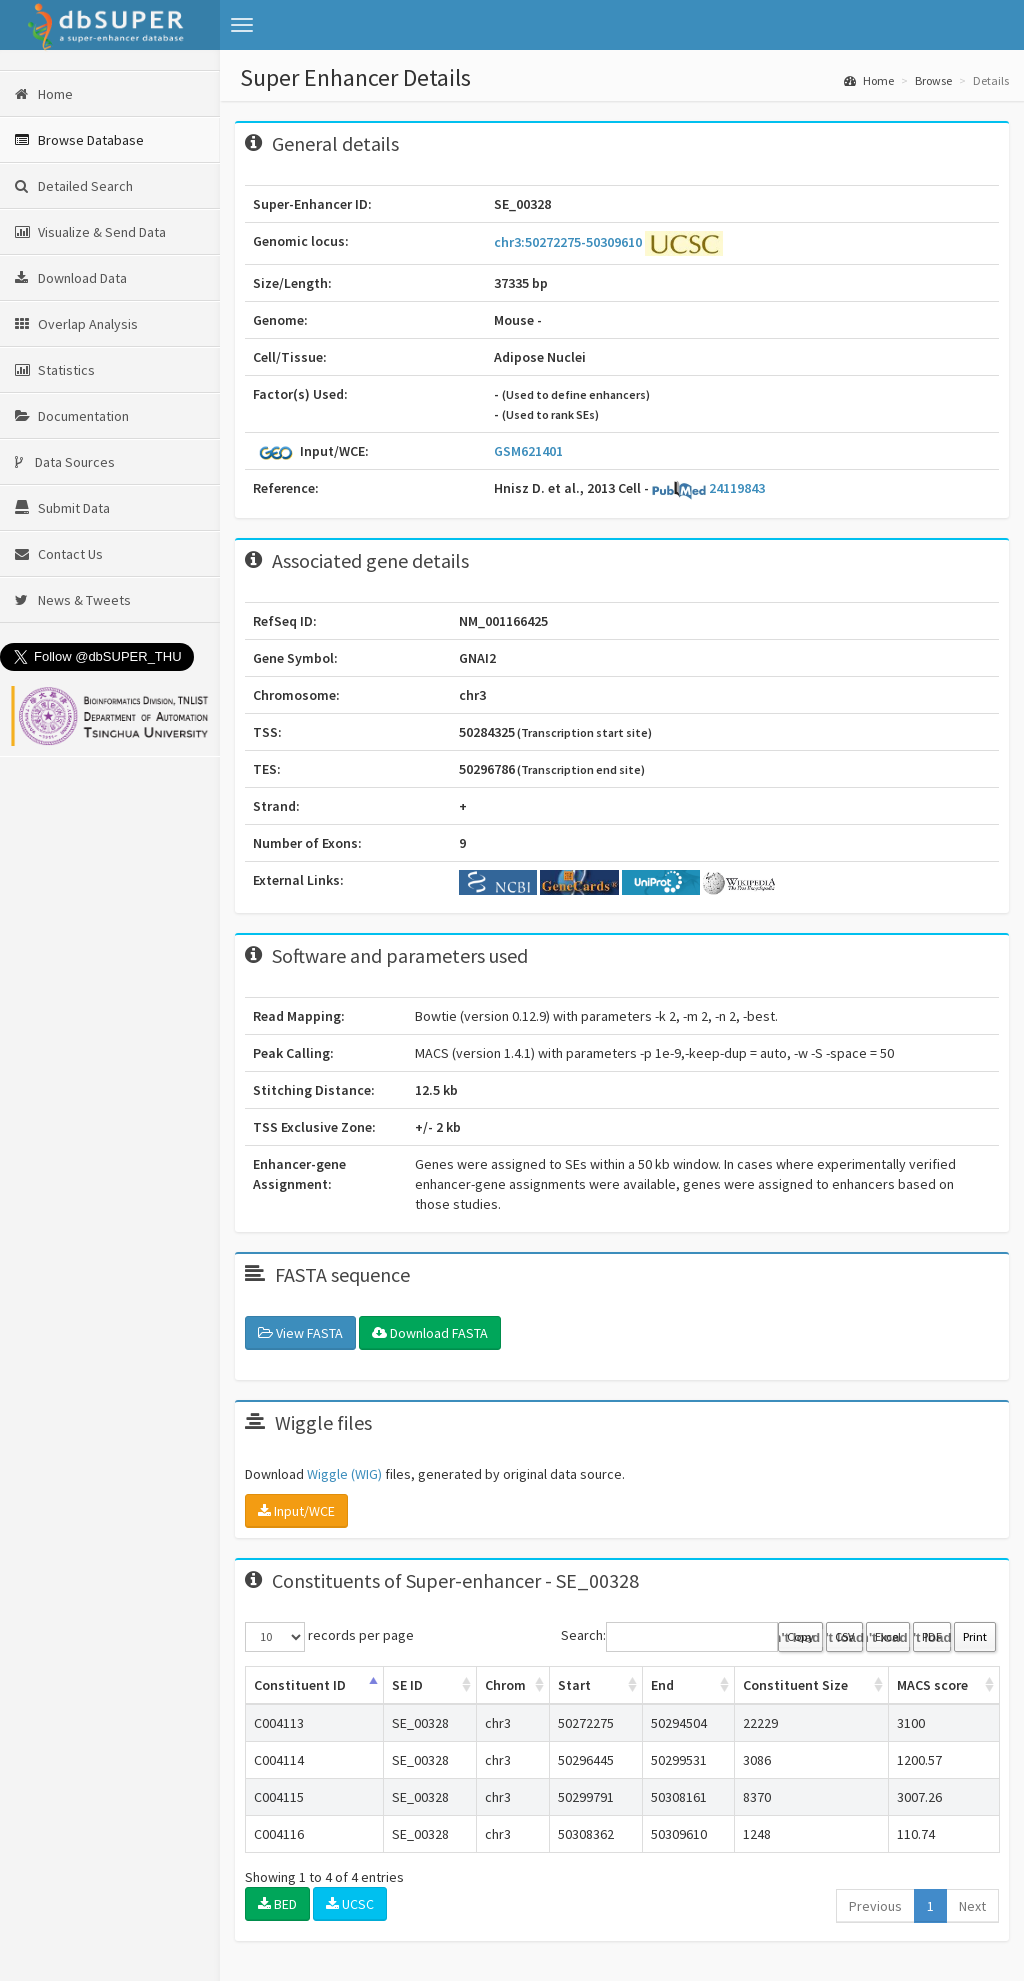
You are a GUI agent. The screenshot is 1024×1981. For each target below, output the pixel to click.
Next (972, 1906)
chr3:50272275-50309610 (569, 242)
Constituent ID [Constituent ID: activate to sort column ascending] (300, 1685)
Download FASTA (430, 1333)
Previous (875, 1906)
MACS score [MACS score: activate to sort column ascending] (932, 1685)
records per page (329, 1637)
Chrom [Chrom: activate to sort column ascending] (505, 1685)
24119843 (708, 488)
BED (277, 1904)
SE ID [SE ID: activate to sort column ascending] (407, 1685)
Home (869, 80)
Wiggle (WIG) (344, 1474)
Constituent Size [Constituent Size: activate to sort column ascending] (795, 1685)
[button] (242, 25)
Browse (933, 80)
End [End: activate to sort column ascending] (662, 1685)
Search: (669, 1637)
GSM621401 (528, 451)
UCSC (350, 1904)
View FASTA (300, 1333)
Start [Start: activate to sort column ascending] (574, 1685)
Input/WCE (296, 1511)
